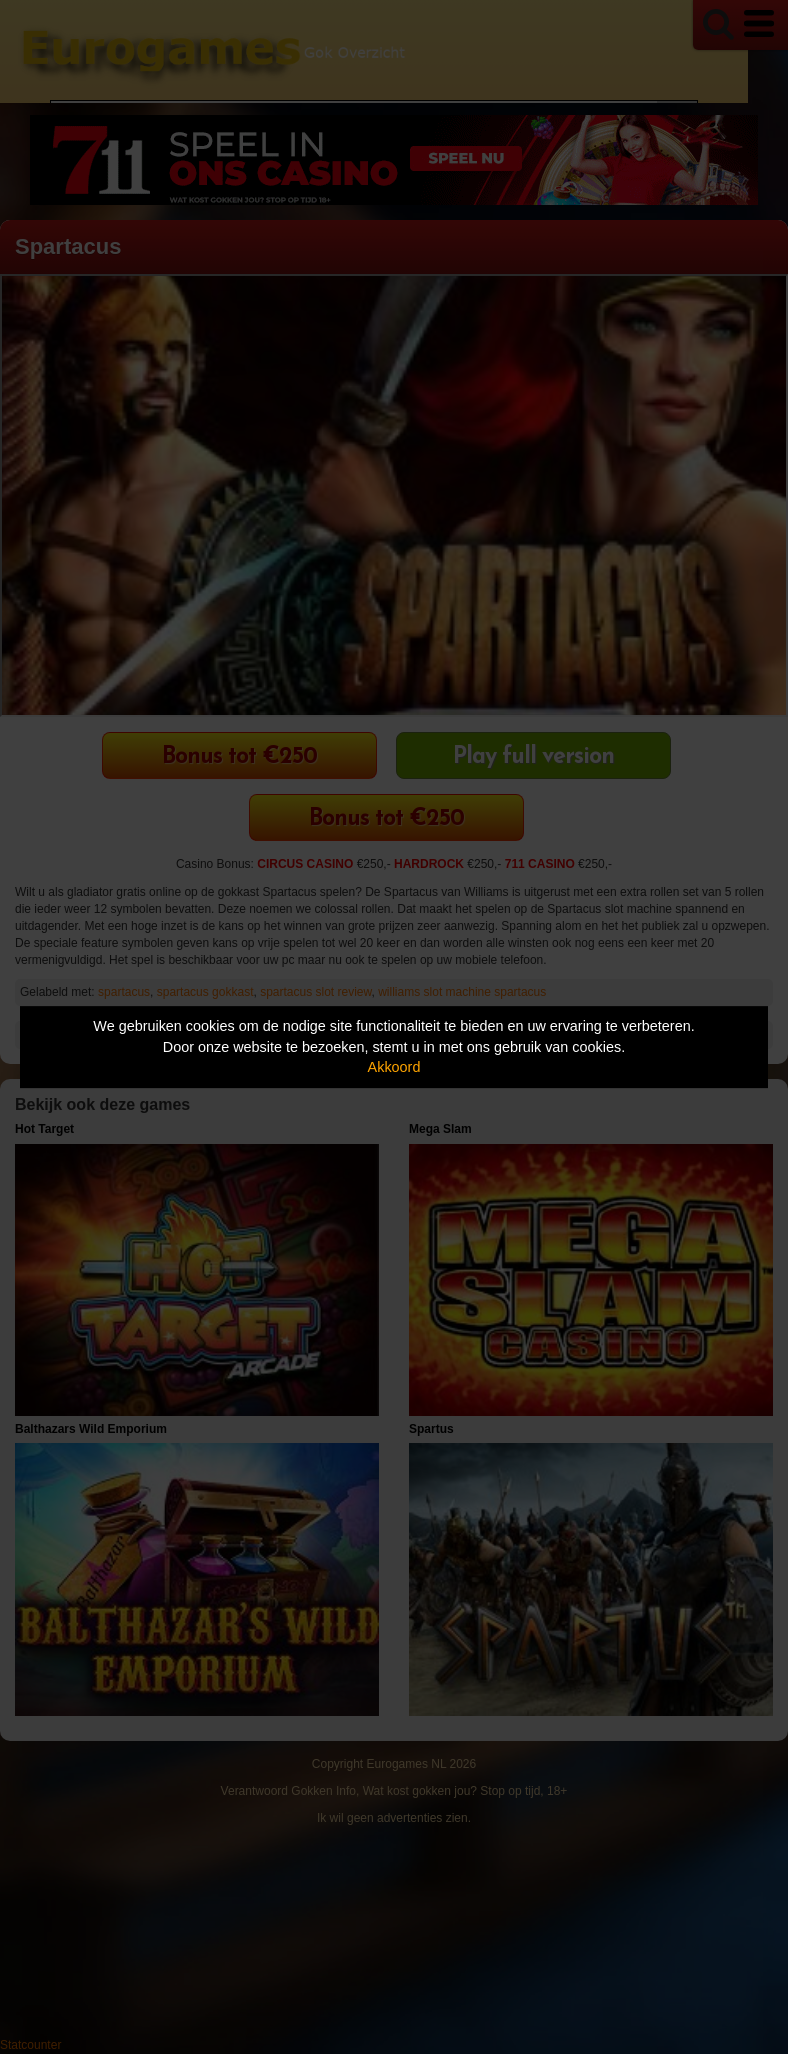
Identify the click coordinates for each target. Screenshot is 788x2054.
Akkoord (394, 1067)
